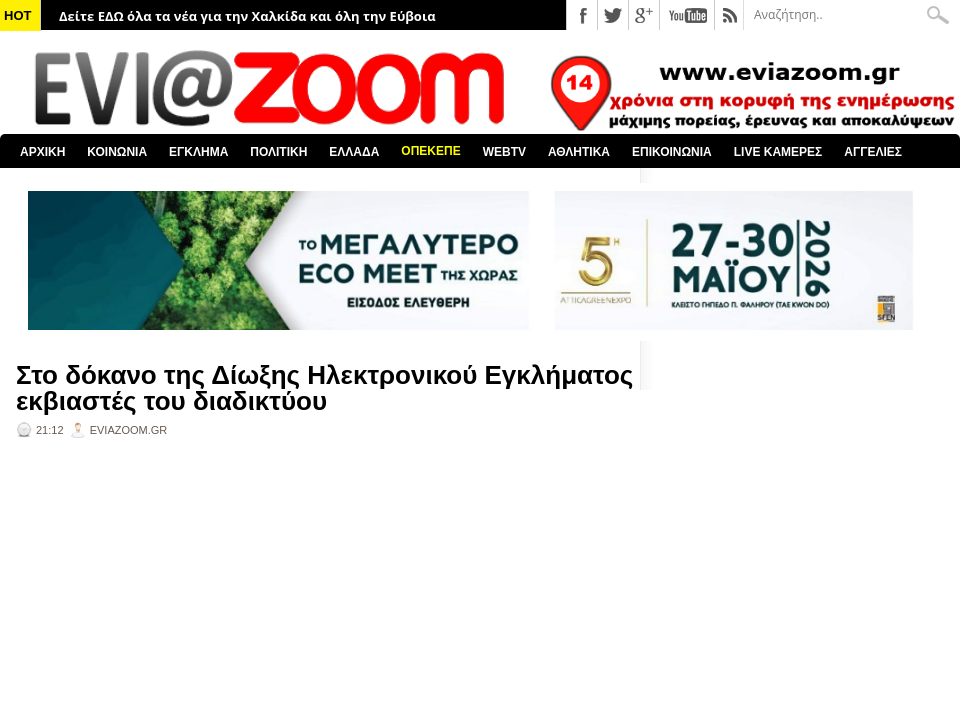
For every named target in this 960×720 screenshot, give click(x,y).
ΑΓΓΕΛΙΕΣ (873, 152)
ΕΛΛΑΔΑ (354, 152)
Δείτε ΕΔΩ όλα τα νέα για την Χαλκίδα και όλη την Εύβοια (247, 16)
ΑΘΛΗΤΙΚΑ (579, 152)
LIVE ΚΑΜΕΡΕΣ (778, 152)
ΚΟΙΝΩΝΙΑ (117, 152)
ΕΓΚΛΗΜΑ (198, 152)
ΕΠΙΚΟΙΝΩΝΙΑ (672, 152)
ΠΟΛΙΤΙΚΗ (278, 152)
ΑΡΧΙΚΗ (42, 152)
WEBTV (504, 152)
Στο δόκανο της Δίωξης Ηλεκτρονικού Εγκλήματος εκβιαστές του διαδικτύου (324, 388)
